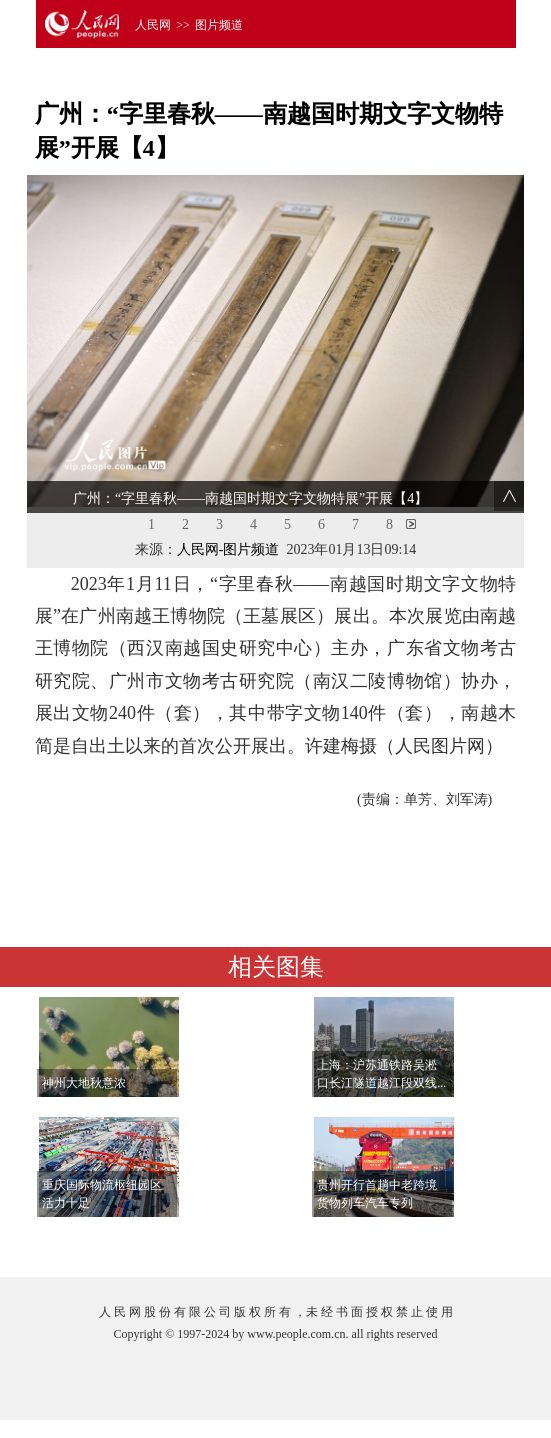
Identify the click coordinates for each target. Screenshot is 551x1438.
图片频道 (219, 25)
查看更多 (461, 1241)
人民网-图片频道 (228, 549)
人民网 (153, 25)
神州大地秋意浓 (84, 1083)
